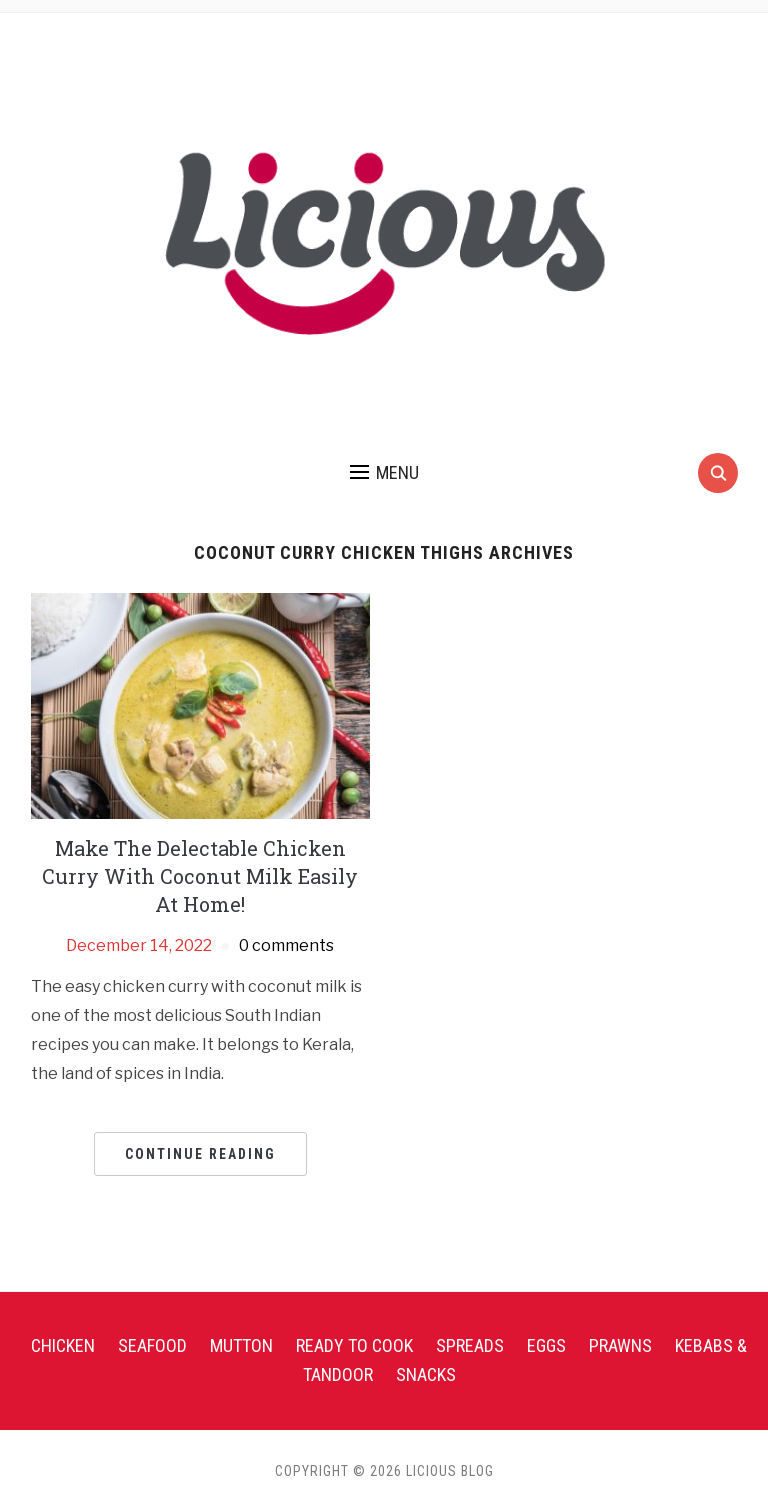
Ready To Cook (354, 1345)
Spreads (470, 1345)
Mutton (241, 1345)
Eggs (546, 1345)
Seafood (152, 1345)
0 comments (286, 945)
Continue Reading (200, 1154)
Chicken (63, 1345)
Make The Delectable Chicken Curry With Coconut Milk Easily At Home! (200, 876)
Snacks (426, 1374)
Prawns (620, 1345)
